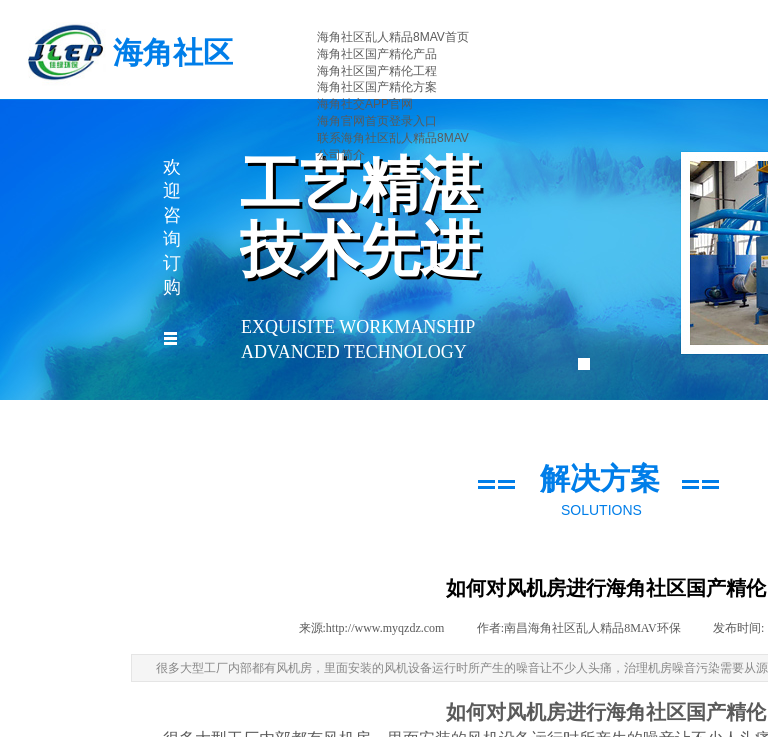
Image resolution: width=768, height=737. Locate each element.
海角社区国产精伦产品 (377, 54)
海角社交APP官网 (365, 104)
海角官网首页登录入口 (377, 121)
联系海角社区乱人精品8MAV (393, 138)
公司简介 (341, 155)
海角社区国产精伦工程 (377, 71)
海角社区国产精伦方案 (377, 87)
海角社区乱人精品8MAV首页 (393, 37)
